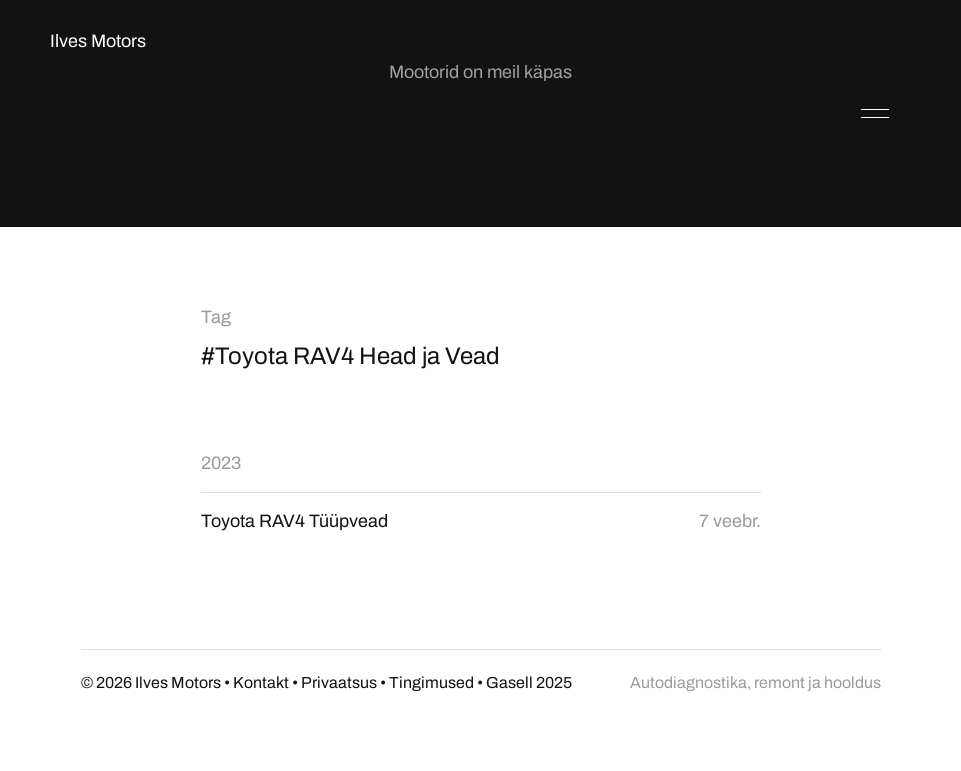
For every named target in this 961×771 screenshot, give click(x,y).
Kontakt (261, 682)
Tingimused (431, 682)
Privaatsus (339, 682)
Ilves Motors (98, 41)
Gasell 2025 (529, 682)
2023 (221, 463)
